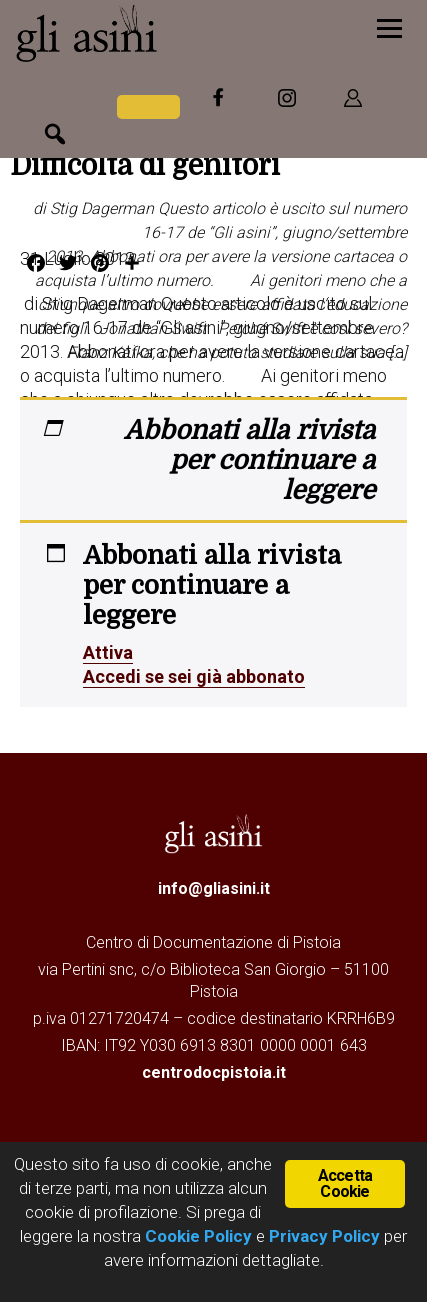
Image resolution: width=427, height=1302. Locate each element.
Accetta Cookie (345, 1183)
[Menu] (389, 27)
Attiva (108, 652)
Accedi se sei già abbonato (194, 676)
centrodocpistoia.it (214, 1072)
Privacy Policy (324, 1236)
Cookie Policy (196, 1236)
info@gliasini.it (214, 888)
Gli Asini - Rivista (145, 33)
